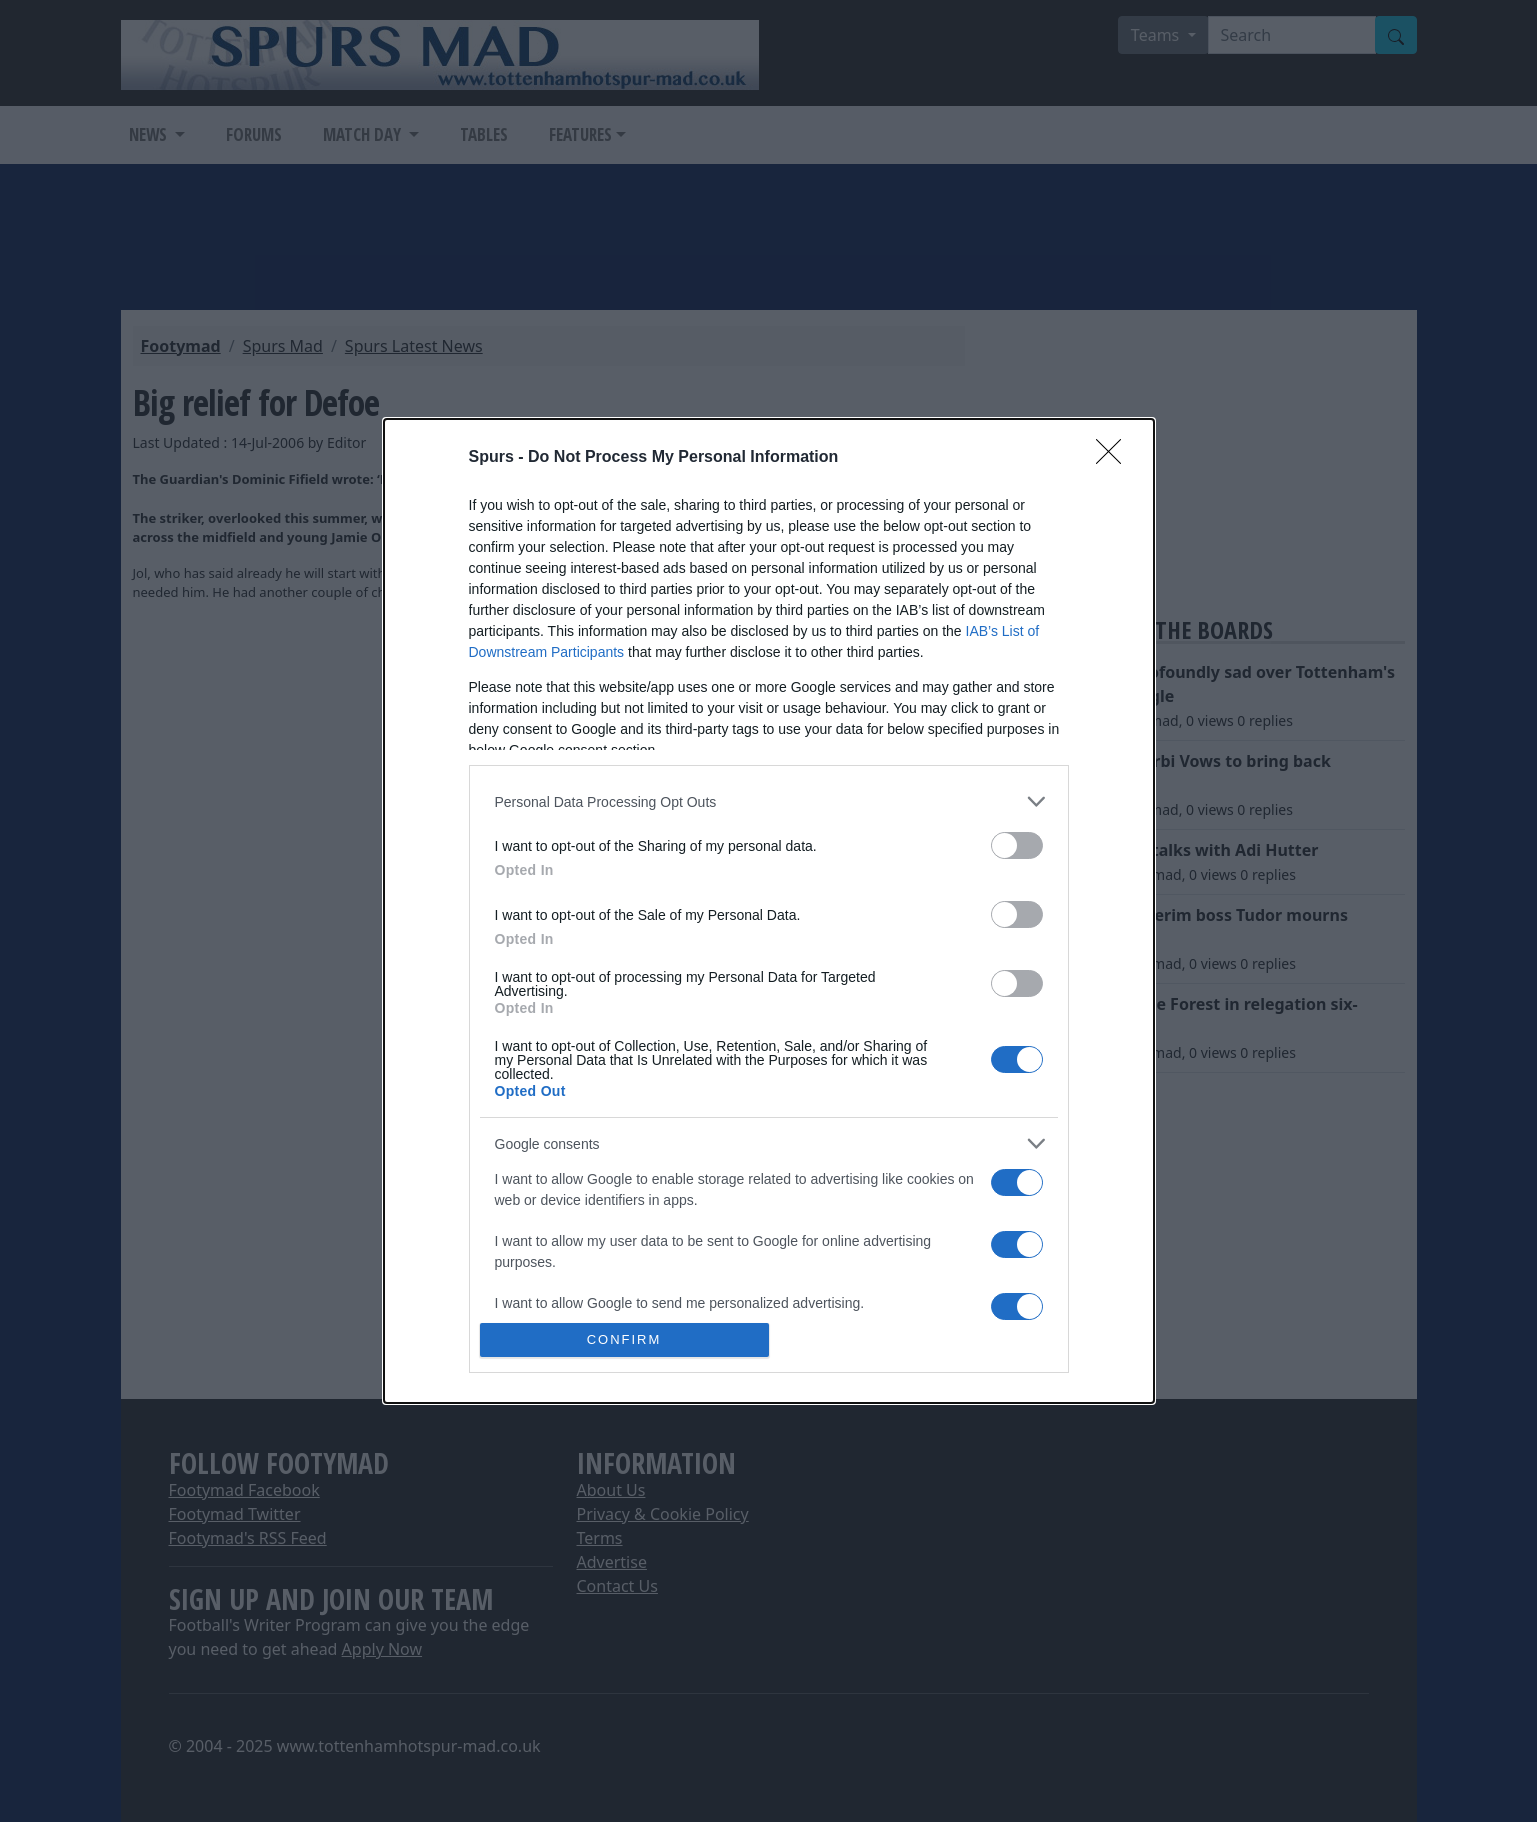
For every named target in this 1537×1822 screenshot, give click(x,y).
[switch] (1017, 845)
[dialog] (769, 911)
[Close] (1115, 458)
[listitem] (769, 801)
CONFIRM (624, 1339)
